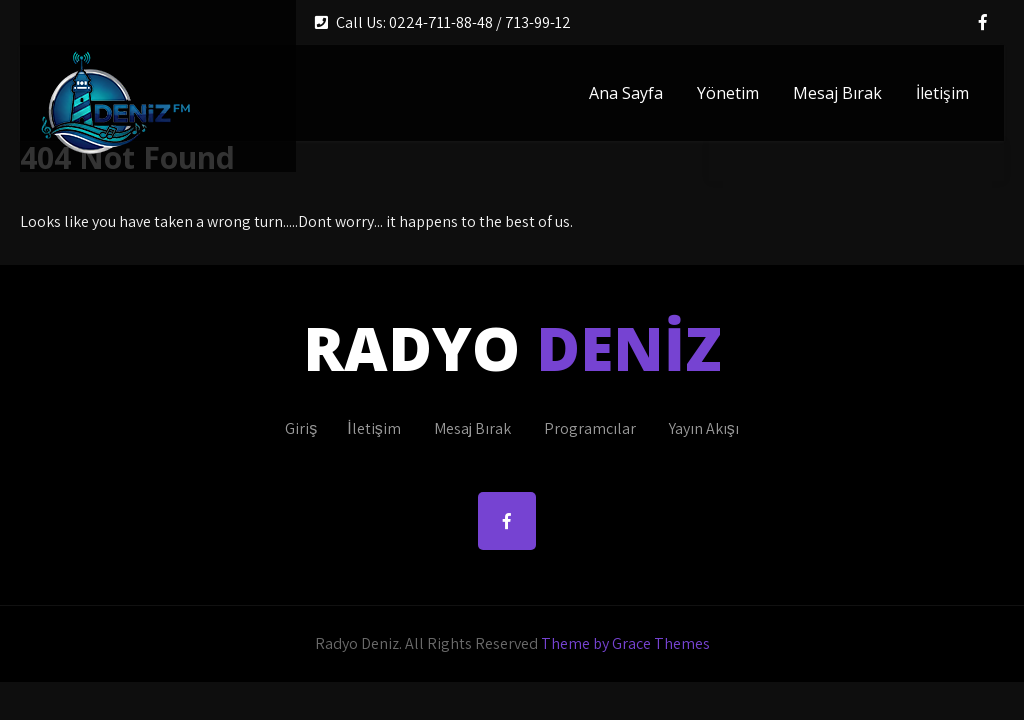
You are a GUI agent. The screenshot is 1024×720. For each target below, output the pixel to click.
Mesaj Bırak (837, 93)
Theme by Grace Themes (625, 643)
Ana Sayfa (626, 93)
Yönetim (728, 93)
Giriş (301, 428)
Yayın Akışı (704, 428)
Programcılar (590, 428)
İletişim (942, 93)
